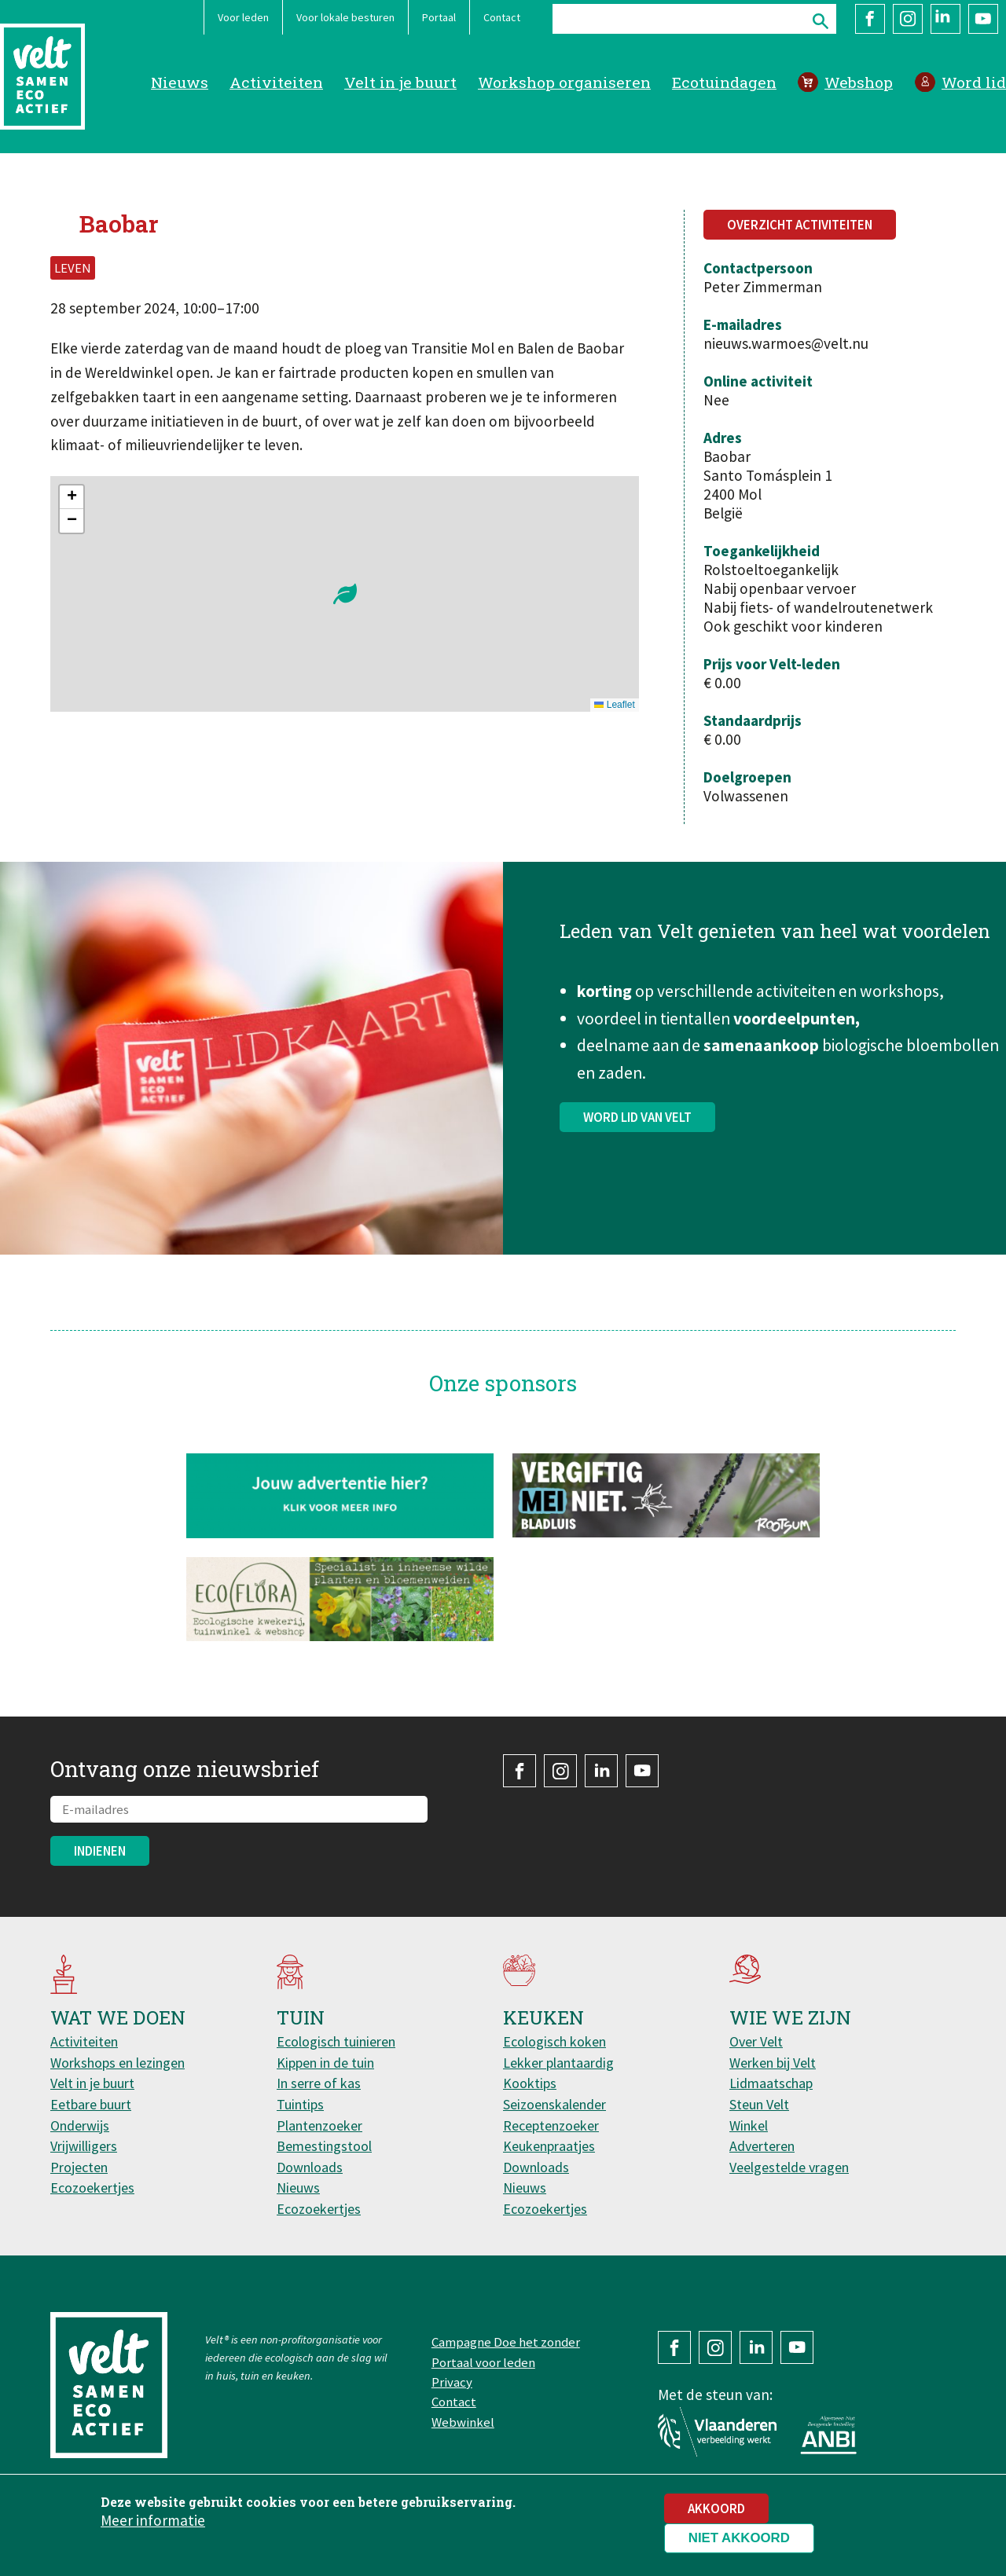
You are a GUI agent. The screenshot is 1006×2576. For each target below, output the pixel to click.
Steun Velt (759, 2104)
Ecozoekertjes (92, 2187)
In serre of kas (319, 2083)
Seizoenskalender (554, 2104)
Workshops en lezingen (117, 2063)
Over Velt (756, 2041)
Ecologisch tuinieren (336, 2041)
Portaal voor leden (483, 2362)
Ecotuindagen (724, 82)
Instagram (908, 19)
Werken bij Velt (772, 2063)
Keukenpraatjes (549, 2146)
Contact (501, 17)
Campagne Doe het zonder (505, 2342)
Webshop (858, 82)
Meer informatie (153, 2520)
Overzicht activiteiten (799, 224)
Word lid (974, 82)
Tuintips (300, 2104)
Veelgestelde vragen (789, 2167)
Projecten (79, 2167)
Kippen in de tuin (325, 2063)
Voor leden (243, 17)
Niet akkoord (739, 2537)
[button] (345, 594)
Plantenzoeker (319, 2125)
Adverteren (762, 2146)
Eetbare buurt (90, 2104)
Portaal (439, 17)
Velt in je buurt (400, 82)
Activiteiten (276, 82)
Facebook (870, 19)
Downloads (310, 2167)
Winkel (748, 2125)
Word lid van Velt (637, 1127)
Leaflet (614, 704)
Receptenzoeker (551, 2125)
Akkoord (716, 2508)
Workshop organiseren (564, 82)
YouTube (983, 19)
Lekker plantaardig (558, 2063)
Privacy (451, 2382)
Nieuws (179, 82)
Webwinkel (462, 2422)
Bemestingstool (324, 2146)
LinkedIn (945, 19)
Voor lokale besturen (345, 17)
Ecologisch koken (554, 2041)
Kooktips (529, 2083)
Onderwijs (79, 2125)
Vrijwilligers (83, 2146)
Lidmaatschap (771, 2083)
